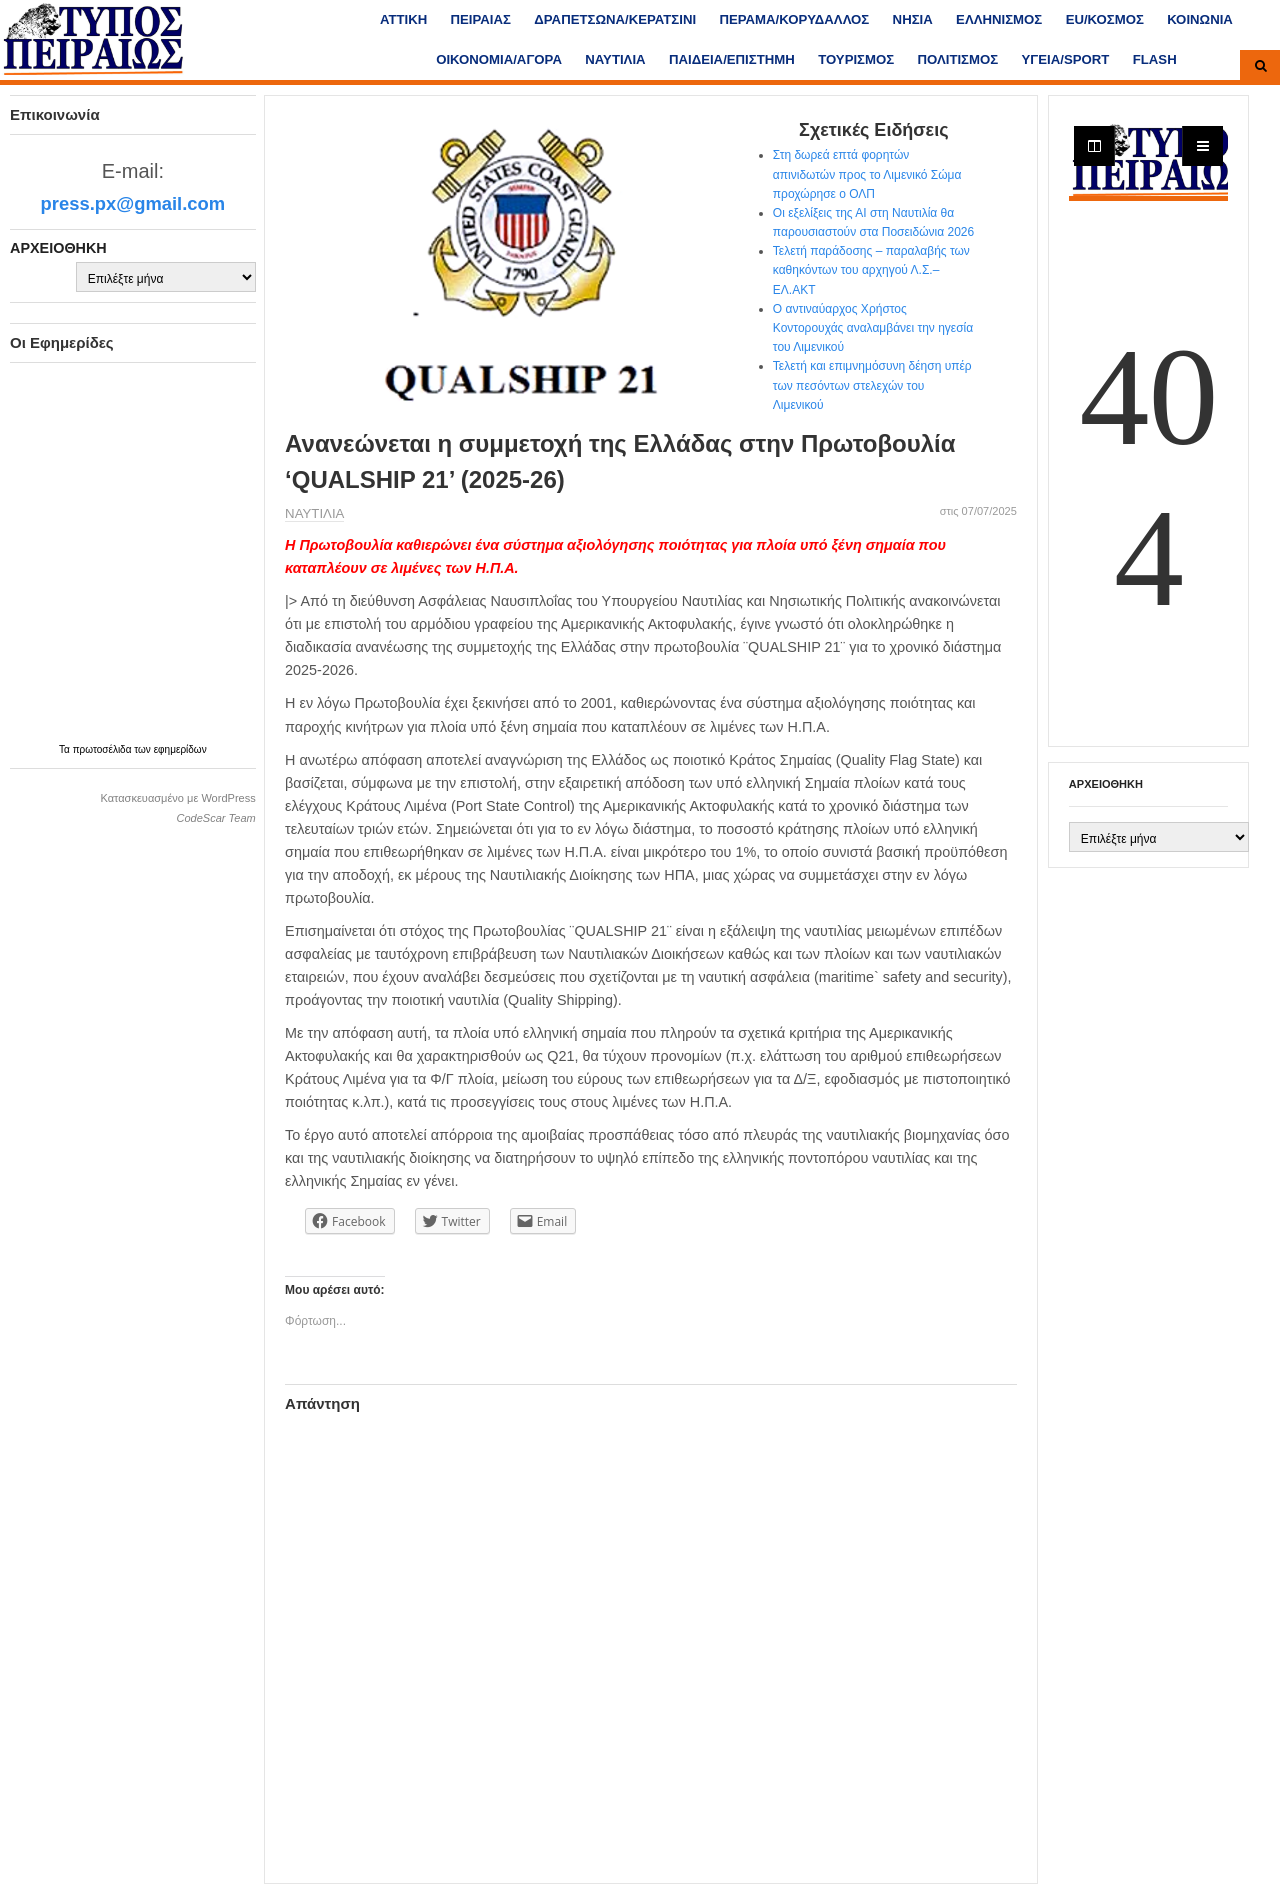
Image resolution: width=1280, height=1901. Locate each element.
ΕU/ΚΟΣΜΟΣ (1105, 19)
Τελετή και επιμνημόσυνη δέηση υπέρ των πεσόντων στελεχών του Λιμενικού (872, 385)
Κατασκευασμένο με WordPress (177, 798)
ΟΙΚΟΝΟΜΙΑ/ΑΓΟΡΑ (499, 59)
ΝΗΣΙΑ (913, 19)
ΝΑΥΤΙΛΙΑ (615, 59)
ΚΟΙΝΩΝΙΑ (1200, 19)
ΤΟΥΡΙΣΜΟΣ (856, 59)
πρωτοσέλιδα (104, 749)
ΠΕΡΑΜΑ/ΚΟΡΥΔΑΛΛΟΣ (794, 19)
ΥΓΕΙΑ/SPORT (1066, 59)
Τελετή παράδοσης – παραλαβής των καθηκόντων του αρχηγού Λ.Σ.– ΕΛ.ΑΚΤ (871, 270)
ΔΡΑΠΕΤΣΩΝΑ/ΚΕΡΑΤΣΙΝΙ (615, 19)
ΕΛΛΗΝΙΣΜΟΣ (999, 19)
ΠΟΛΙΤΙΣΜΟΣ (958, 59)
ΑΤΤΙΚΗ (403, 19)
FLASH (1155, 59)
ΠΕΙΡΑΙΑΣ (481, 19)
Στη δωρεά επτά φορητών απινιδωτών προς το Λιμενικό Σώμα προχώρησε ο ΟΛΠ (867, 174)
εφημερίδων (180, 749)
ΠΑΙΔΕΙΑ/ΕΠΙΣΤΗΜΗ (732, 59)
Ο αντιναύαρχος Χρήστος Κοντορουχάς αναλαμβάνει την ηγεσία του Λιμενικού (873, 328)
